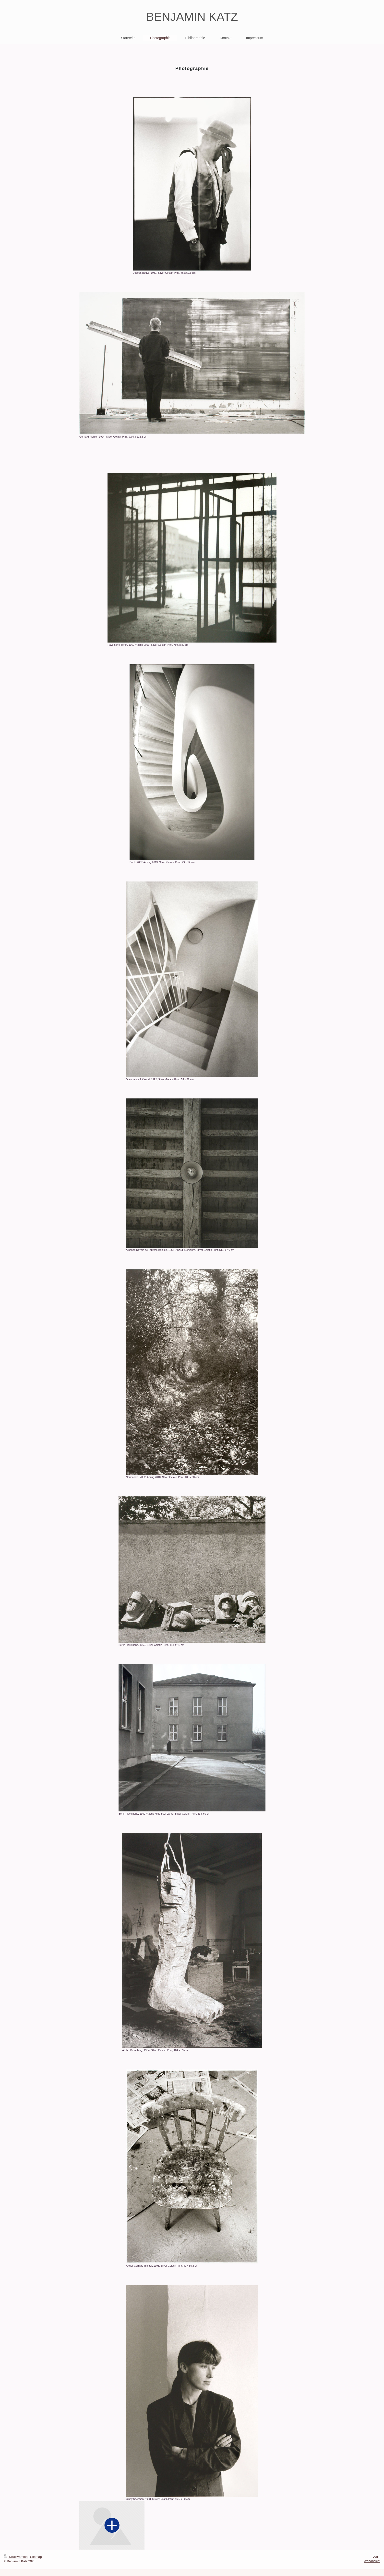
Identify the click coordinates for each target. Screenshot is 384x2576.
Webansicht (372, 2561)
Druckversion (16, 2557)
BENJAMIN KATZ (192, 16)
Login (376, 2556)
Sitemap (36, 2557)
